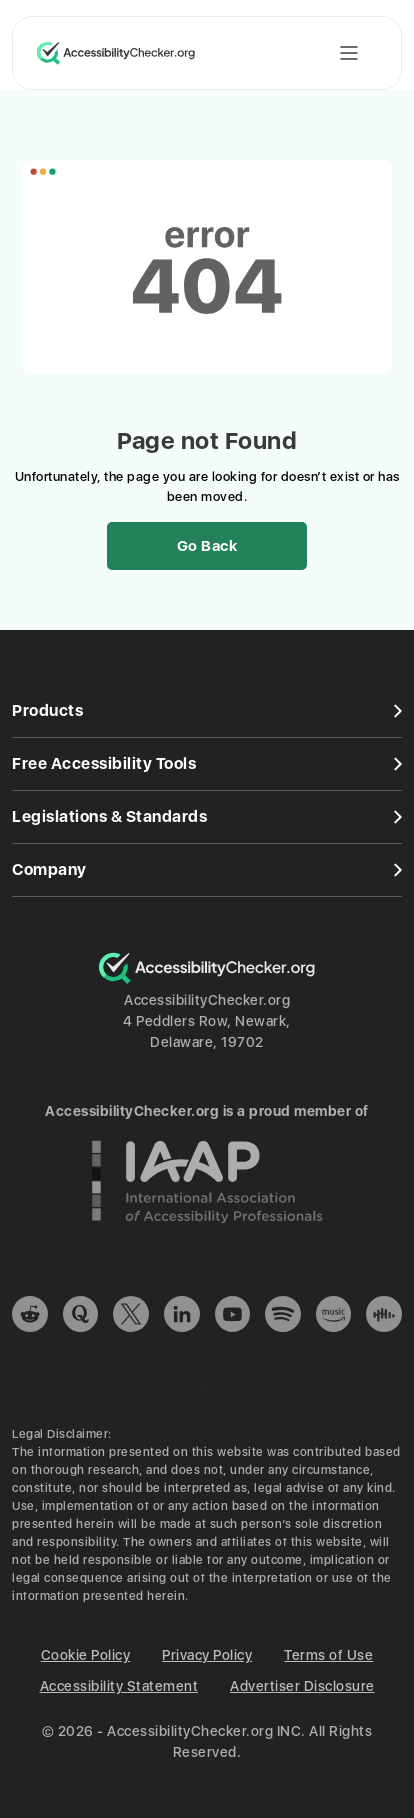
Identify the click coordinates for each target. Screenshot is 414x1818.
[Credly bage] (207, 1237)
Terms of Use (328, 1655)
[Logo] (207, 979)
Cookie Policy (86, 1655)
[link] (30, 1317)
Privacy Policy (207, 1655)
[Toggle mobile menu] (349, 53)
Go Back (207, 546)
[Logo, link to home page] (116, 53)
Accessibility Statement (119, 1686)
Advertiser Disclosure (302, 1686)
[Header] (207, 45)
